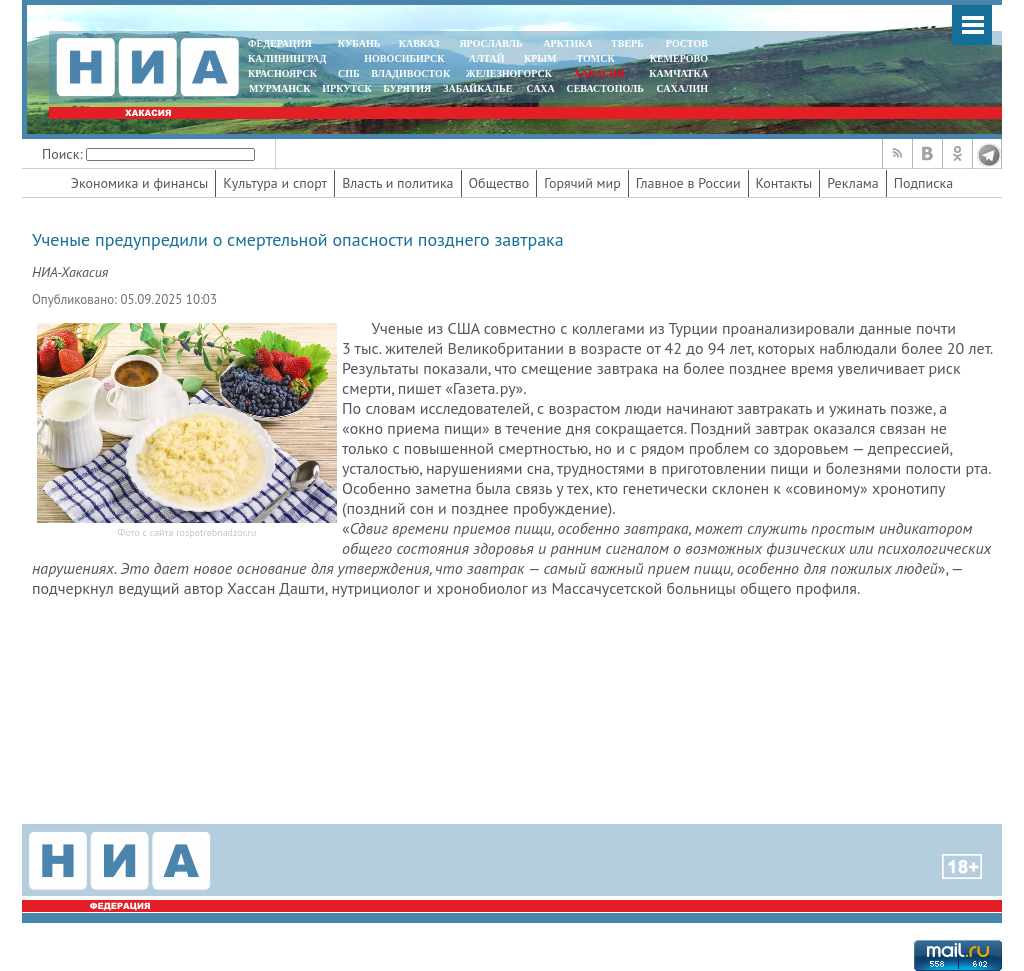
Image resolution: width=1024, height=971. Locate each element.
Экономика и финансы (139, 183)
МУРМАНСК (280, 88)
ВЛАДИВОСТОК (410, 73)
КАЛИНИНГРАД (287, 58)
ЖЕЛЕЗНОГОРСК (509, 73)
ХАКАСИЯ (597, 73)
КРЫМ (540, 58)
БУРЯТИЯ (407, 88)
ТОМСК (598, 58)
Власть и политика (397, 183)
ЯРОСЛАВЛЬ (490, 43)
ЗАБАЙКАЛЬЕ (479, 88)
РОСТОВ (687, 43)
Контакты (784, 183)
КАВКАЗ (419, 43)
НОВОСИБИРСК (404, 58)
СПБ (349, 73)
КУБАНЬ (359, 43)
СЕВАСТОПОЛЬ (604, 88)
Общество (499, 183)
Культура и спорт (275, 183)
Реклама (853, 183)
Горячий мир (582, 183)
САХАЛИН (682, 88)
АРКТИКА (568, 43)
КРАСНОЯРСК (282, 73)
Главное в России (688, 183)
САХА (540, 88)
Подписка (923, 183)
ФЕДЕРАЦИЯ (280, 43)
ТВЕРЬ (627, 43)
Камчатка (677, 73)
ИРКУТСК (346, 88)
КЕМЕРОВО (679, 58)
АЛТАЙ (487, 58)
